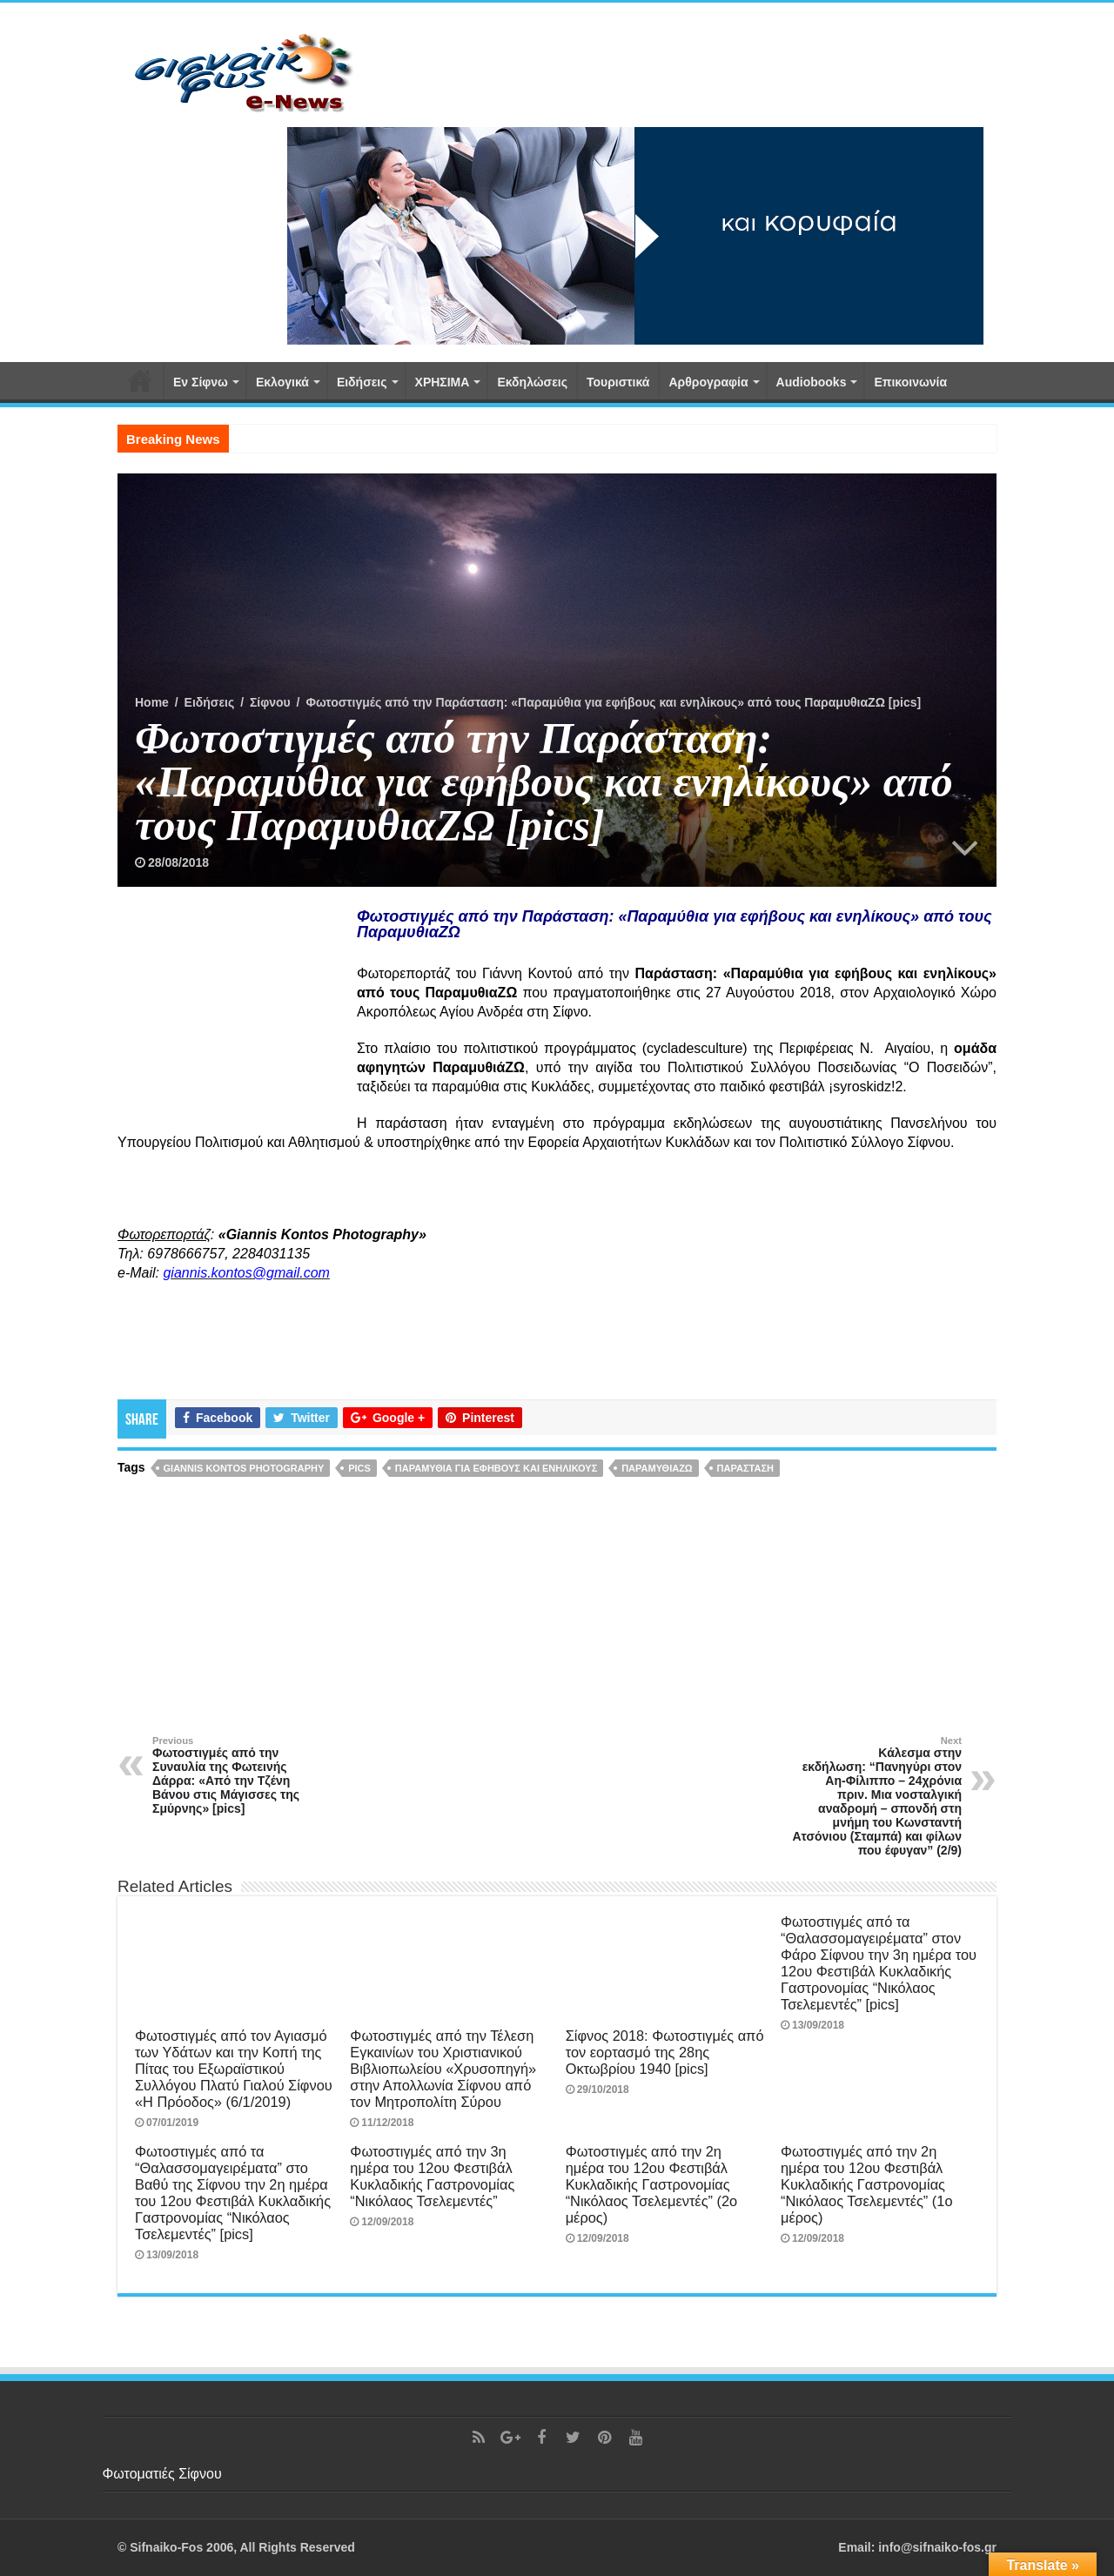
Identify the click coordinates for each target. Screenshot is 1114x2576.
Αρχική (140, 380)
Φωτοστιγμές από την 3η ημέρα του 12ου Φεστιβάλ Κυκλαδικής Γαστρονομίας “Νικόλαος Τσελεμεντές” (432, 2176)
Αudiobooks (811, 382)
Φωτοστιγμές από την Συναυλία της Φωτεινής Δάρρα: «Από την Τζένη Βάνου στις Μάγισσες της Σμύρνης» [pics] (241, 1775)
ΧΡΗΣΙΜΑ (442, 382)
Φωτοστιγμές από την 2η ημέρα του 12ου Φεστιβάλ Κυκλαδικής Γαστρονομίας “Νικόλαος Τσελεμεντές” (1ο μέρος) (867, 2184)
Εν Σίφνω (200, 382)
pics (359, 1468)
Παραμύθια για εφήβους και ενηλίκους (496, 1468)
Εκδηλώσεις (532, 382)
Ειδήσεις (362, 382)
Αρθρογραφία (708, 382)
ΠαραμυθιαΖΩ (657, 1468)
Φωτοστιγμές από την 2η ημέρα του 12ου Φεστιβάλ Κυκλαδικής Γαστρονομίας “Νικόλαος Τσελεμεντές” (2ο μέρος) (652, 2184)
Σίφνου (270, 702)
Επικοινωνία (910, 382)
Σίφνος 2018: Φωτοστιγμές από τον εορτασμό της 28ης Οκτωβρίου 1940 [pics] (665, 2052)
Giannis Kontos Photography (244, 1468)
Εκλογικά (282, 382)
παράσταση (745, 1468)
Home (152, 702)
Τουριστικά (618, 382)
